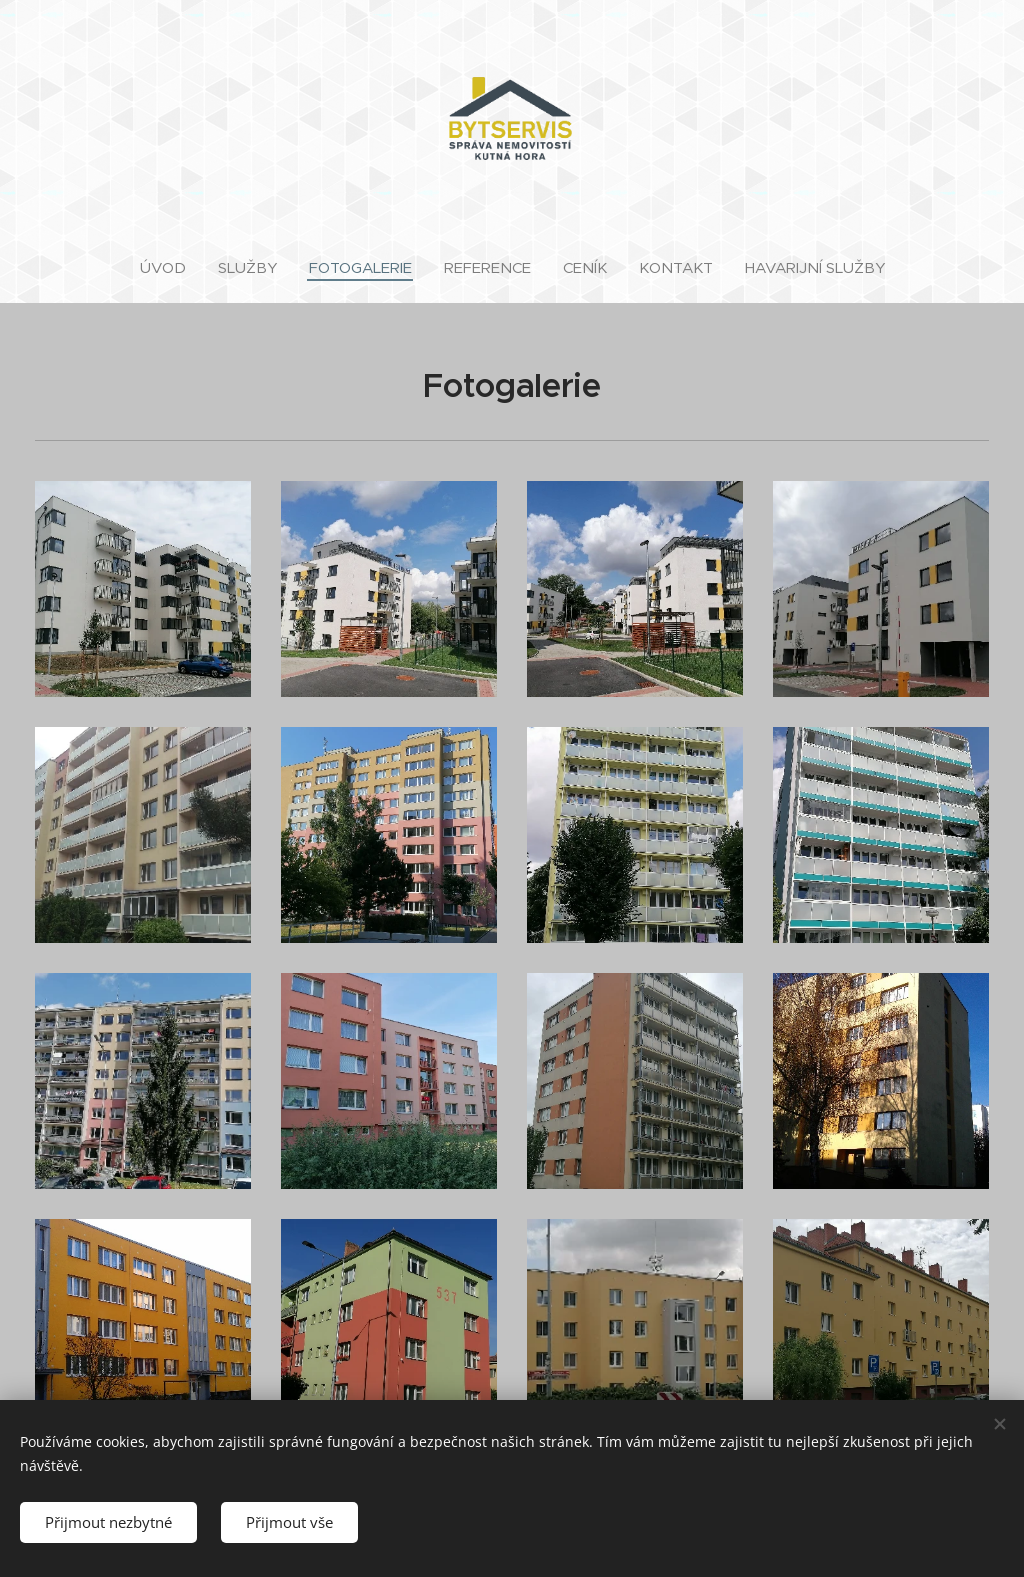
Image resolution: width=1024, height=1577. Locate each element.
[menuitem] (171, 268)
